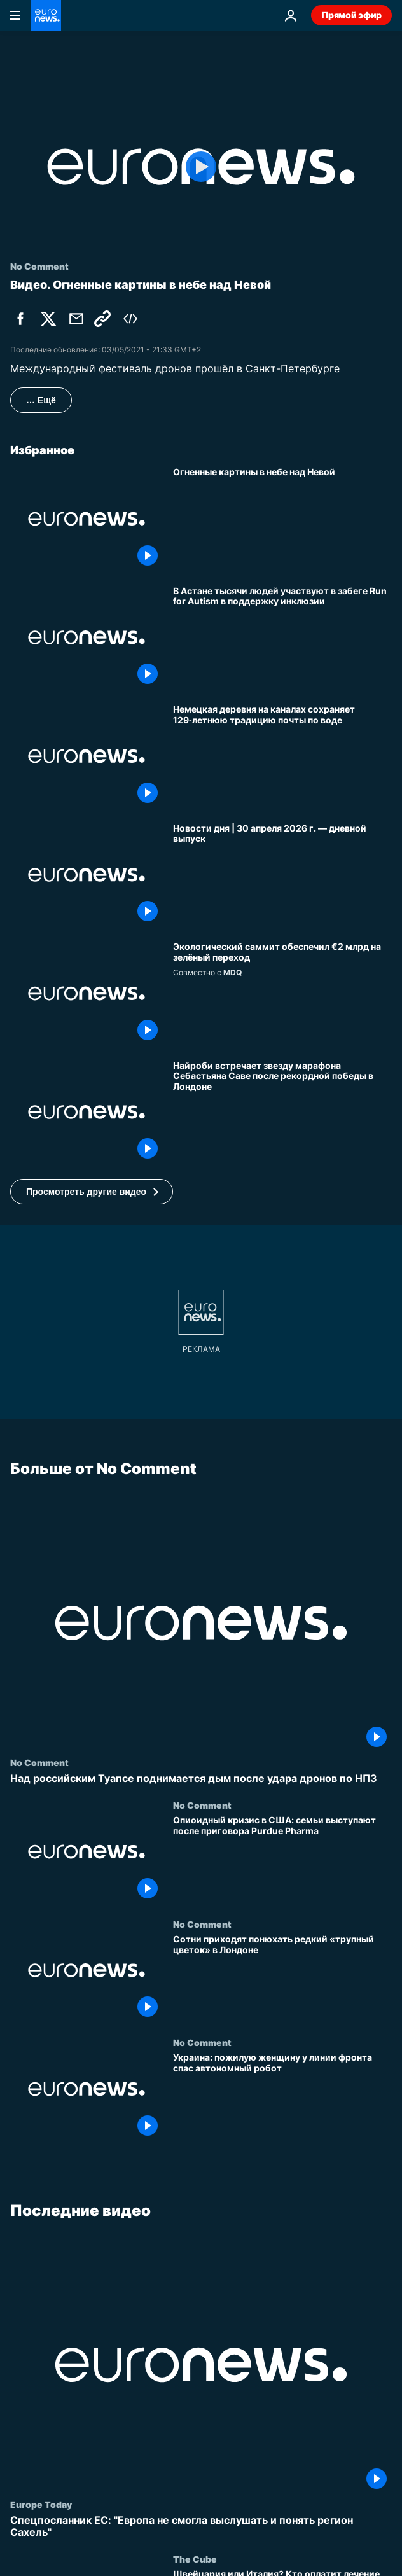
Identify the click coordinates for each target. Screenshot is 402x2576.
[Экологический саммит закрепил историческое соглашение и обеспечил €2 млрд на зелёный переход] (282, 993)
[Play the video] (201, 167)
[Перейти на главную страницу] (46, 15)
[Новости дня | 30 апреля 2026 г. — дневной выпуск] (282, 875)
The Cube (195, 2559)
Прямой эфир (351, 15)
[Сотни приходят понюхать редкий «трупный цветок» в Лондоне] (282, 1978)
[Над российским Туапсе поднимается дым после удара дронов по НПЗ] (201, 1778)
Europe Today (41, 2504)
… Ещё (41, 400)
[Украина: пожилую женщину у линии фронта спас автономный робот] (282, 2096)
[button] (91, 1191)
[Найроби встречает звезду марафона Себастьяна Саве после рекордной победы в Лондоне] (282, 1112)
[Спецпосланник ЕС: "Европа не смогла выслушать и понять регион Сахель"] (201, 2526)
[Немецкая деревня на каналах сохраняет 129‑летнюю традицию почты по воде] (282, 756)
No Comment (39, 1762)
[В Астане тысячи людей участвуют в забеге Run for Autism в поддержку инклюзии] (282, 638)
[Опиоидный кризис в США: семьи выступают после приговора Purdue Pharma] (282, 1859)
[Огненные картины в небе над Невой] (282, 519)
